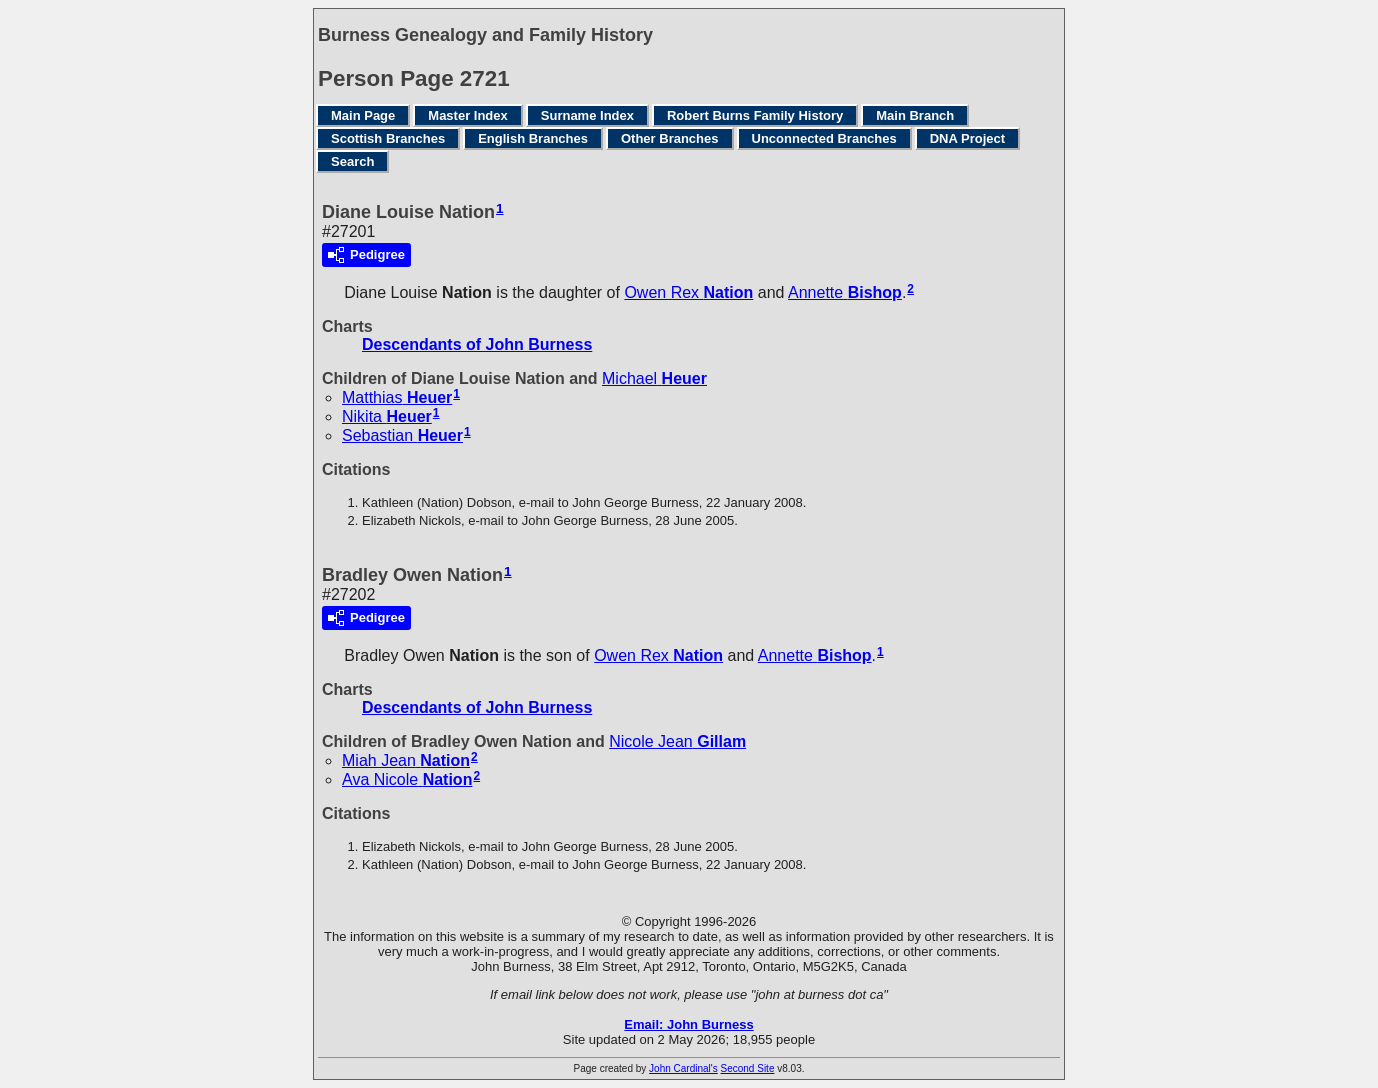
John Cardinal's (683, 1068)
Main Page (363, 115)
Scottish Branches (388, 138)
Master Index (467, 115)
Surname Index (587, 115)
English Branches (533, 138)
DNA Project (967, 138)
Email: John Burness (688, 1024)
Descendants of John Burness (477, 344)
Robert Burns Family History (755, 115)
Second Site (748, 1068)
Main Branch (915, 115)
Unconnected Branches (824, 138)
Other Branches (670, 138)
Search (352, 161)
